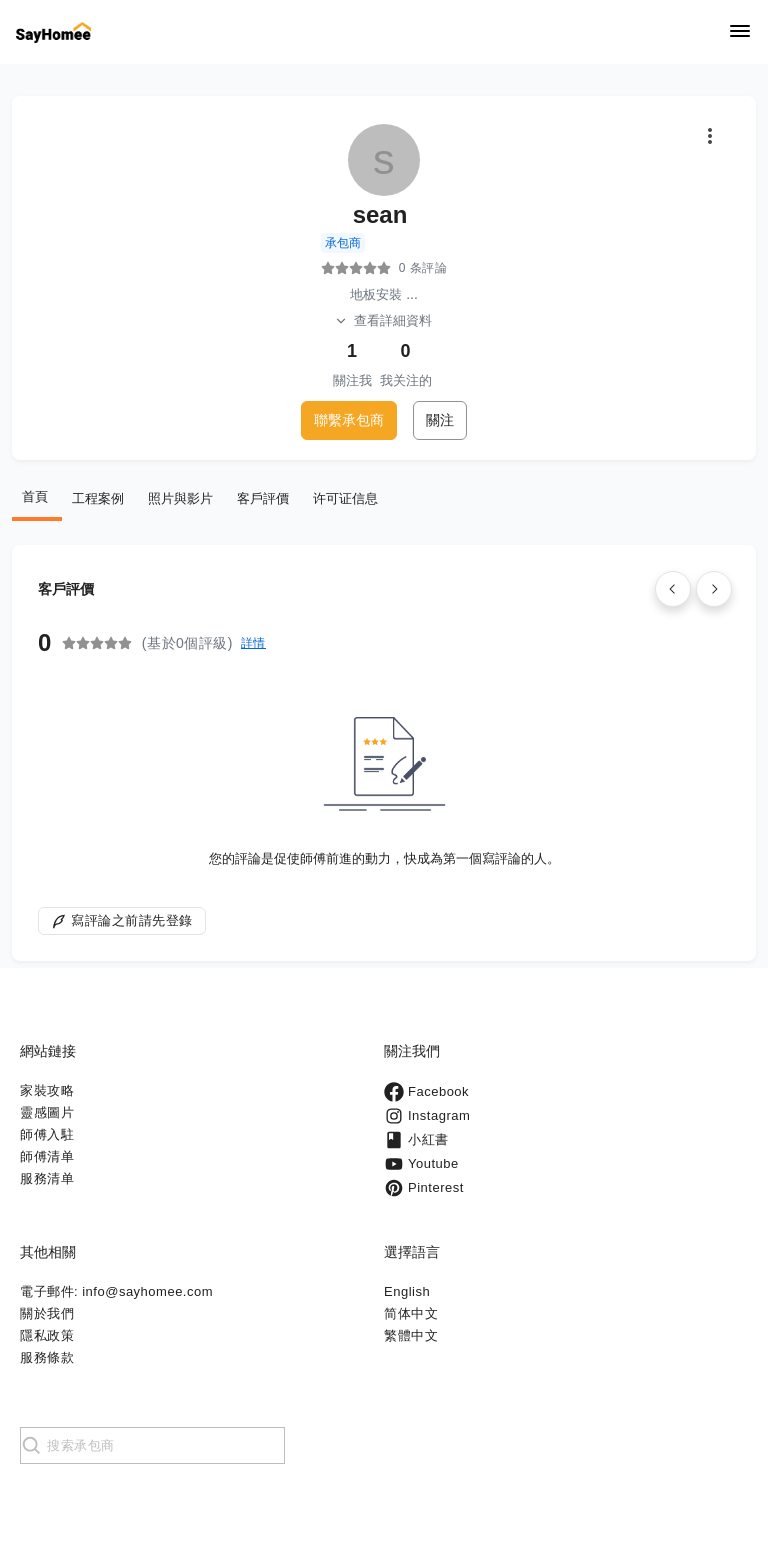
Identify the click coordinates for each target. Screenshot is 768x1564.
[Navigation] (740, 32)
